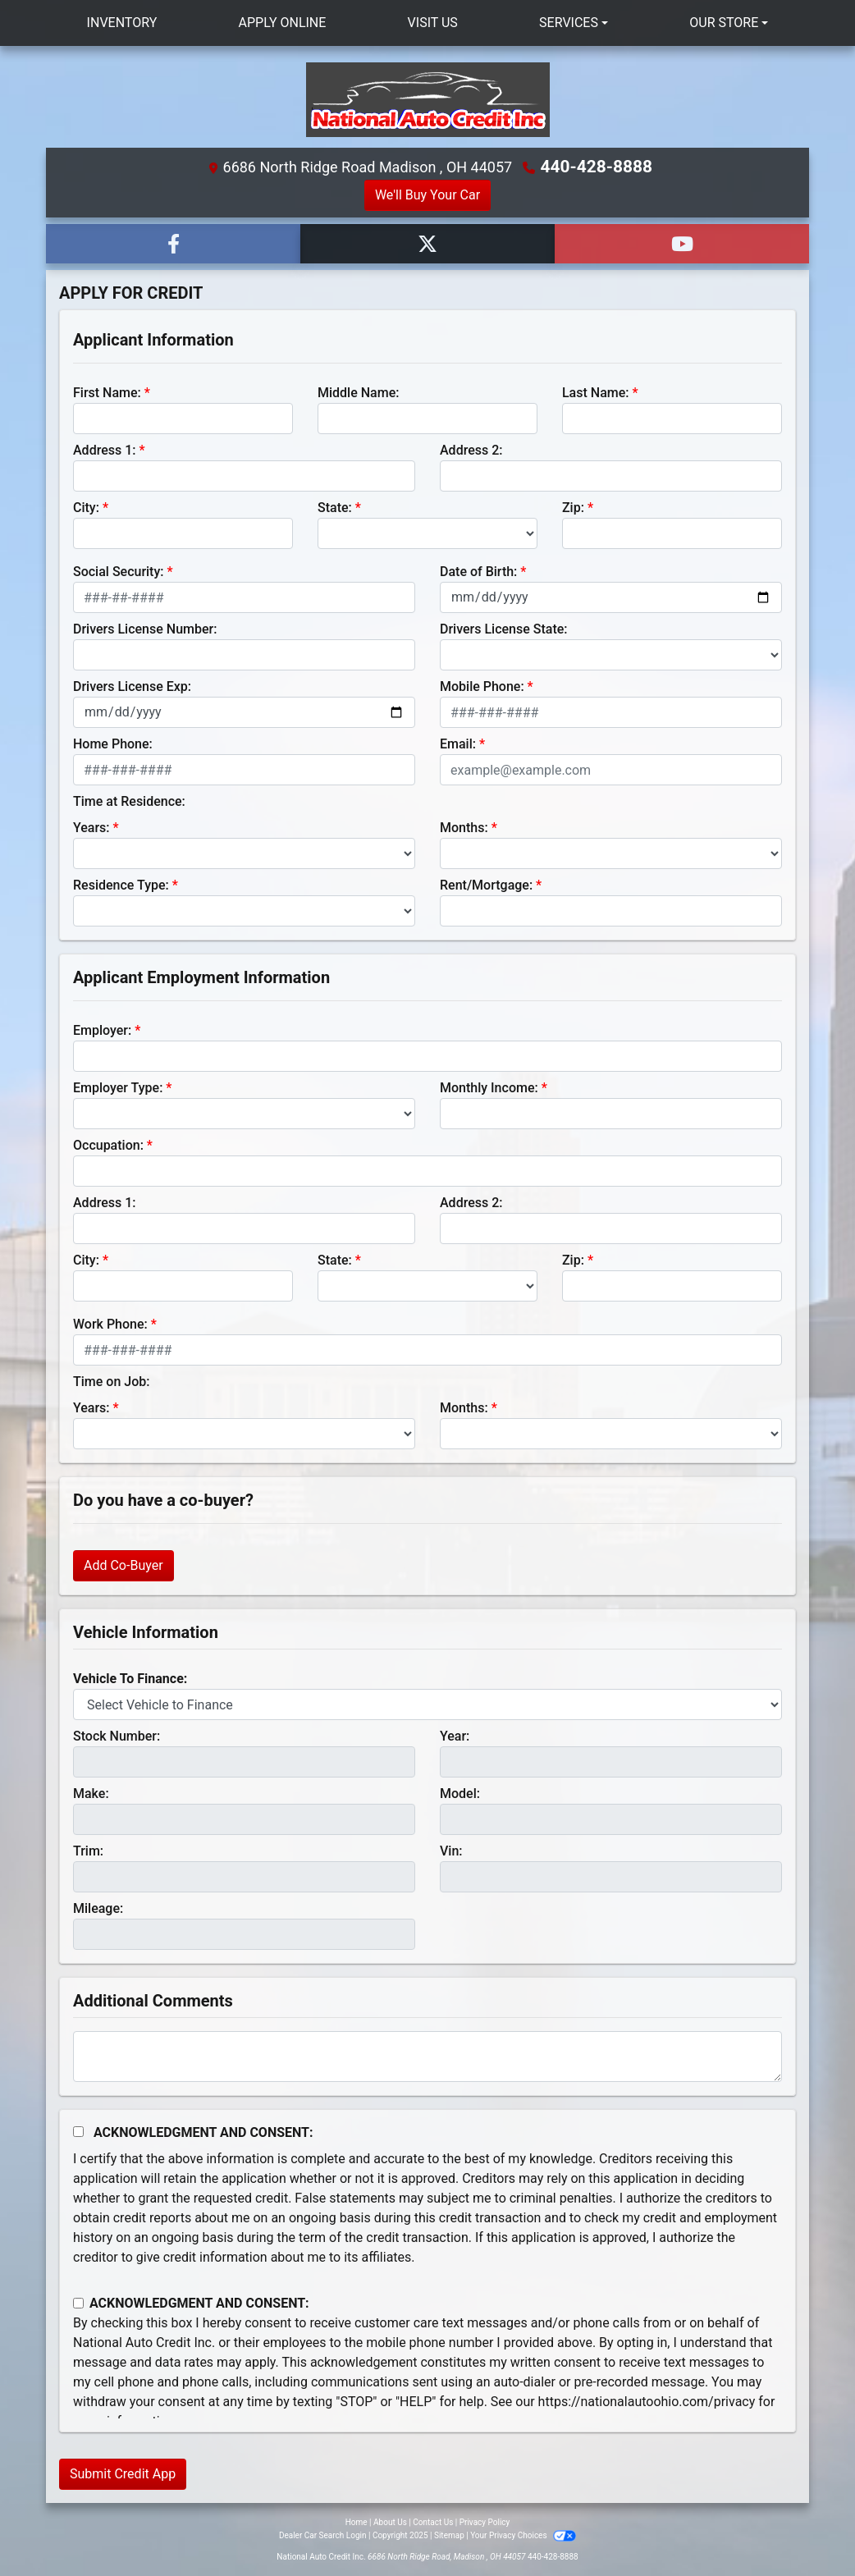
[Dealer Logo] (427, 100)
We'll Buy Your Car (427, 194)
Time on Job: (111, 1381)
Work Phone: (110, 1323)
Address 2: (471, 449)
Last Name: (595, 392)
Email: (458, 743)
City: (86, 507)
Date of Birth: (478, 571)
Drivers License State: (504, 628)
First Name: (107, 392)
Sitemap (449, 2534)
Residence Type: (121, 884)
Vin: (451, 1850)
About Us (390, 2521)
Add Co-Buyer (123, 1564)
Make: (91, 1792)
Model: (460, 1792)
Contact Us (433, 2521)
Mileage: (98, 1907)
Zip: (573, 507)
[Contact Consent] (78, 2302)
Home (356, 2521)
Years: (91, 827)
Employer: (102, 1029)
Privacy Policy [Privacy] (485, 2521)
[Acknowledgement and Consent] (78, 2130)
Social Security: (118, 571)
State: (335, 507)
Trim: (88, 1850)
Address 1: (104, 449)
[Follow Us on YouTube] (682, 243)
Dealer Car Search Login (323, 2534)
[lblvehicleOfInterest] (427, 1703)
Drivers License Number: (145, 628)
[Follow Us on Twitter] (427, 243)
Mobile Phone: (482, 685)
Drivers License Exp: (132, 685)
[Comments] (427, 2055)
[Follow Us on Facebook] (173, 243)
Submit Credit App (123, 2473)
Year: (454, 1735)
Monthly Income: (489, 1087)
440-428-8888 (597, 166)
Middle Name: (358, 392)
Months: (464, 827)
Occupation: (108, 1144)
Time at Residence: (129, 800)
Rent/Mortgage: (486, 884)
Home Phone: (113, 743)
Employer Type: (117, 1087)
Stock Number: (116, 1735)
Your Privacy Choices (523, 2534)
